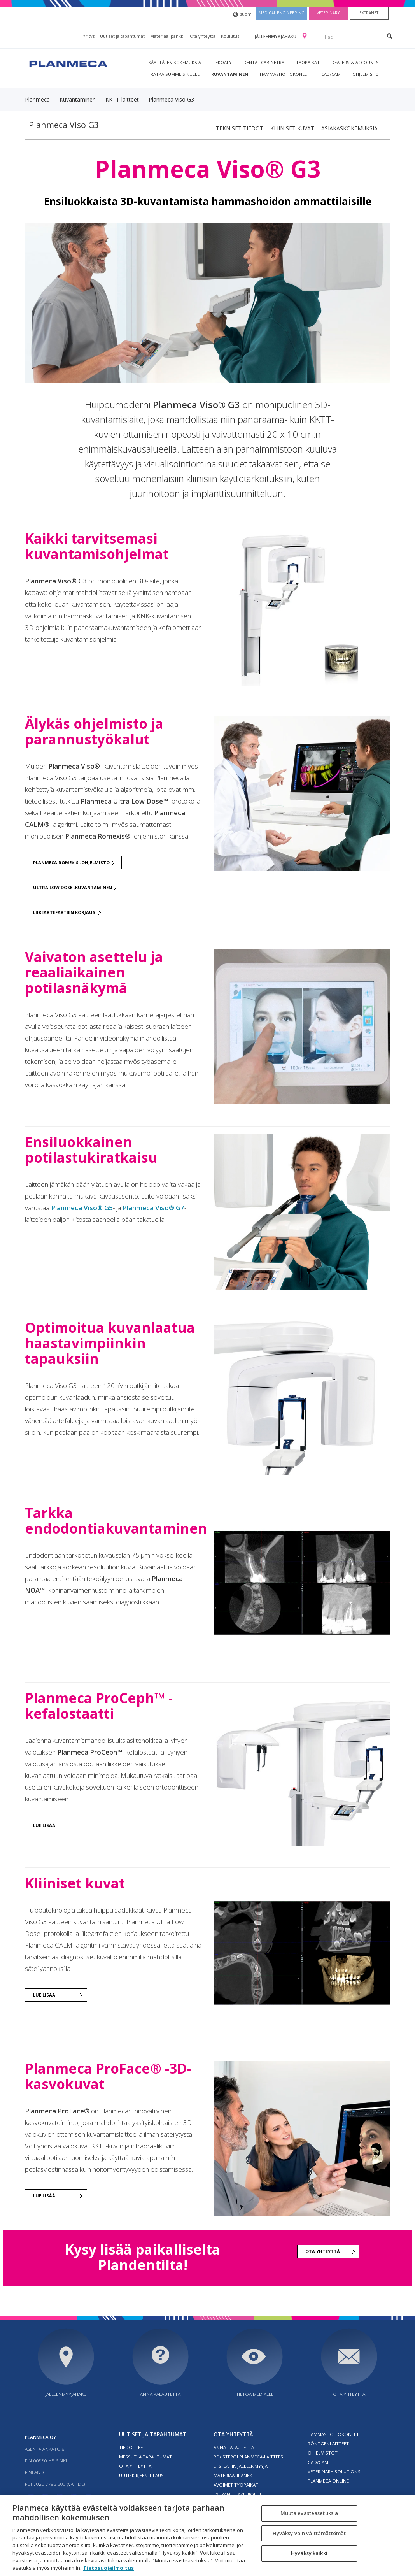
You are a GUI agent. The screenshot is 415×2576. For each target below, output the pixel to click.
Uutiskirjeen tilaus (141, 2475)
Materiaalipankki (167, 36)
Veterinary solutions (334, 2471)
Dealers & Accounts (355, 62)
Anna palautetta (160, 2394)
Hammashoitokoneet (285, 74)
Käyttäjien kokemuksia (174, 62)
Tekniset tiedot (239, 128)
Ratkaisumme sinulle (175, 74)
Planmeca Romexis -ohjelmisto (71, 862)
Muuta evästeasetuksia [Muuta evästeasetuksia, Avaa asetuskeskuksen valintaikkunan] (309, 2512)
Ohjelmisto (365, 74)
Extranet (368, 13)
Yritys (89, 36)
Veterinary (328, 13)
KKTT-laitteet (122, 99)
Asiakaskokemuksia (349, 128)
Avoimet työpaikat (236, 2485)
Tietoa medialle (254, 2394)
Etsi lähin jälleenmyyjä (241, 2466)
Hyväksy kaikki (309, 2553)
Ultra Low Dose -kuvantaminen (72, 887)
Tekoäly (222, 62)
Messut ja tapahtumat (145, 2457)
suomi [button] (243, 15)
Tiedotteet (132, 2447)
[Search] (389, 36)
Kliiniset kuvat (292, 128)
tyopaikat (308, 62)
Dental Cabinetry (263, 62)
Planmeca (37, 99)
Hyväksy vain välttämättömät (309, 2533)
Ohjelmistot (323, 2453)
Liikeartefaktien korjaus (64, 912)
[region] (207, 2535)
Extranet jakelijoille (238, 2494)
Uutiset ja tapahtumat (122, 36)
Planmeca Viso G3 (64, 124)
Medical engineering (282, 13)
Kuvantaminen (229, 74)
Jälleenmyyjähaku (276, 36)
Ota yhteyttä (202, 36)
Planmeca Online (328, 2481)
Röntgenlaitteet (328, 2443)
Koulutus (230, 36)
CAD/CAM (331, 74)
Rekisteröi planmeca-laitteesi (249, 2457)
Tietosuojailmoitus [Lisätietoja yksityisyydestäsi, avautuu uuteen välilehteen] (108, 2567)
